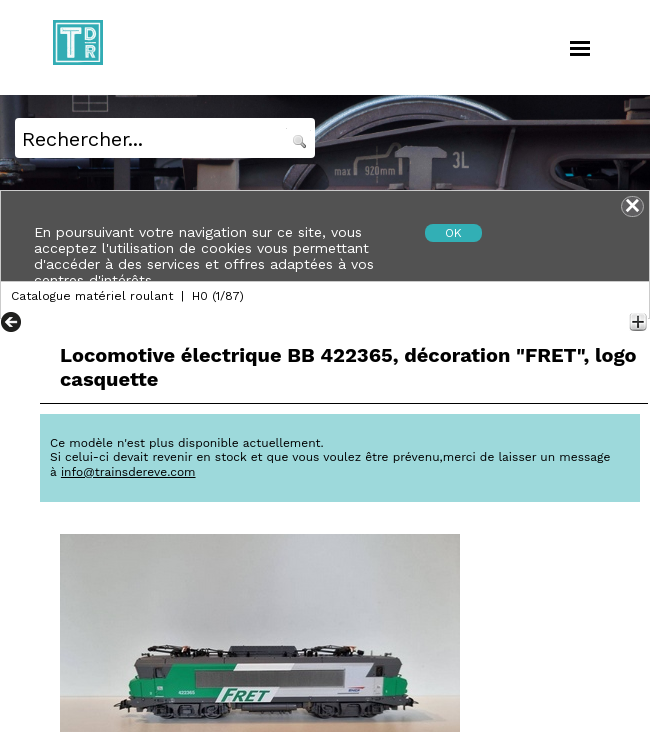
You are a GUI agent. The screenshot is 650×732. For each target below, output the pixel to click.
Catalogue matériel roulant (92, 296)
